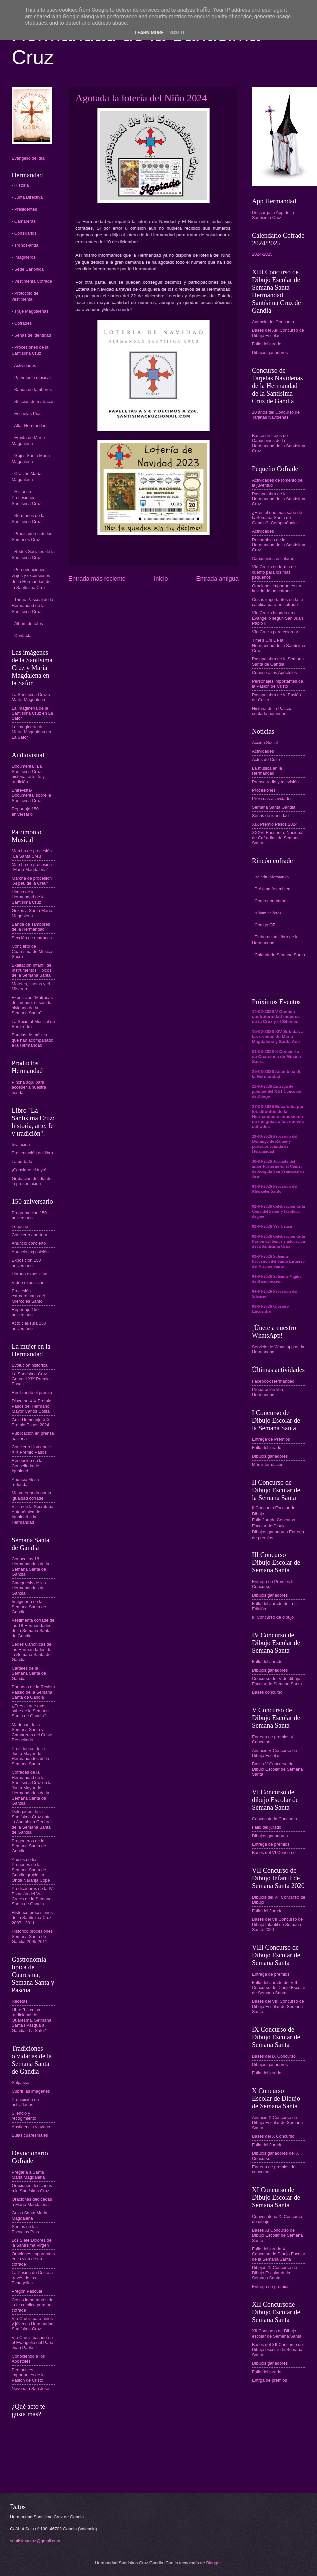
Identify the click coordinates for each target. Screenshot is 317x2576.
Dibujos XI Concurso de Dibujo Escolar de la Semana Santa (274, 2272)
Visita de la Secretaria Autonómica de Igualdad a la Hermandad (32, 1514)
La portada (22, 1161)
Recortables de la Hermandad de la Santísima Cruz (278, 545)
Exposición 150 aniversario (26, 1263)
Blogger (213, 2562)
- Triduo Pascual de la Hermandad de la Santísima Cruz (32, 605)
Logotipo (20, 1226)
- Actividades (24, 365)
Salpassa (20, 2082)
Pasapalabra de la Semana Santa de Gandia (278, 661)
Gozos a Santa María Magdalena (32, 913)
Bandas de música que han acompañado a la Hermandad (32, 1040)
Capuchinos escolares (273, 558)
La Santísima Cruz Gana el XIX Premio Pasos (31, 1379)
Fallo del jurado (266, 343)
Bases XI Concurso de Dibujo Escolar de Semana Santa (277, 2235)
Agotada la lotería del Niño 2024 (141, 97)
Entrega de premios (270, 1844)
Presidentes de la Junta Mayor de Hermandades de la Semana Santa (30, 1756)
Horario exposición (29, 1273)
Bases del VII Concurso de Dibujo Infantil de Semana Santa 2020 (277, 1924)
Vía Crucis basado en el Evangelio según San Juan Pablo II (277, 618)
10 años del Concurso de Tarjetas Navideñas (276, 415)
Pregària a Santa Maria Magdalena (28, 2175)
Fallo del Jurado (267, 1661)
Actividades (263, 531)
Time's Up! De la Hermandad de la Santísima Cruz (278, 645)
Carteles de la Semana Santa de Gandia (29, 1673)
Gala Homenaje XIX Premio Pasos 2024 (31, 1422)
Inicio (161, 578)
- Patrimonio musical (31, 377)
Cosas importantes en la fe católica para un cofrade (277, 602)
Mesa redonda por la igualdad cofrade (31, 1495)
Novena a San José (30, 2388)
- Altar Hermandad (29, 425)
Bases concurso (267, 1692)
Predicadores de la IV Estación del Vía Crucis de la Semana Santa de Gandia (32, 1896)
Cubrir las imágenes (31, 2091)
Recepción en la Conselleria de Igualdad (27, 1465)
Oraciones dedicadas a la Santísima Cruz (32, 2188)
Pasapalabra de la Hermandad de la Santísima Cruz (278, 499)
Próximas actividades (272, 798)
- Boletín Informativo (270, 877)
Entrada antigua (217, 578)
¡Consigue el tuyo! (29, 1169)
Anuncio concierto (29, 1243)
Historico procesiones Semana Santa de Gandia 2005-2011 (32, 1936)
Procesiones (264, 790)
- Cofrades (22, 323)
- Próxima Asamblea (271, 888)
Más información (267, 1464)
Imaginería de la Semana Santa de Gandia (29, 1606)
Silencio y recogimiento (24, 2116)
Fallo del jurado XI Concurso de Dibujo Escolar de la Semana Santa (278, 2254)
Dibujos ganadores (270, 352)
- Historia (20, 185)
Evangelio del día (28, 158)
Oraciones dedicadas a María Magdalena (32, 2202)
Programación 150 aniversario (29, 1215)
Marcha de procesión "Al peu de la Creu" (32, 881)
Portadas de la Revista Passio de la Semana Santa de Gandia (33, 1692)
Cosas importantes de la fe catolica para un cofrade (32, 2305)
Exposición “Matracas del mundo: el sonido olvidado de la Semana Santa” (32, 1005)
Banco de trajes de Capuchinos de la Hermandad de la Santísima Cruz (278, 443)
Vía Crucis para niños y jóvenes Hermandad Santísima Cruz (32, 2323)
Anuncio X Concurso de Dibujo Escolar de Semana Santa (277, 2122)
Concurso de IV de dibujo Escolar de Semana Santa (277, 1681)
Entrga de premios (269, 2380)
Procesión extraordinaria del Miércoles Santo (28, 1296)
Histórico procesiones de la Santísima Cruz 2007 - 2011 (32, 1917)
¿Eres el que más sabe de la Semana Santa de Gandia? (30, 1711)
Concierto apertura (29, 1234)
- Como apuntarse (269, 900)
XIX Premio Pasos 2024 (275, 824)
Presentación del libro (32, 1152)
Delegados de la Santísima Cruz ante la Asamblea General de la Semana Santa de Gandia (32, 1822)
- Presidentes (24, 209)
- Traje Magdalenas (30, 311)
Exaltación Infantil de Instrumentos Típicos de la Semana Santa (31, 970)
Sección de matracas (32, 937)
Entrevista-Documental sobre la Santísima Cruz (31, 795)
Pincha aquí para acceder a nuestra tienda (29, 1087)
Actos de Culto (266, 759)
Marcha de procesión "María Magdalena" (32, 867)
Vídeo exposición (28, 1282)
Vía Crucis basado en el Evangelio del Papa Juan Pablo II (32, 2342)
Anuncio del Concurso (273, 321)
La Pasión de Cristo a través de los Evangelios (32, 2277)
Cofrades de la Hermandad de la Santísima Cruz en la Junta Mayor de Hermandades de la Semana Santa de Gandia (32, 1788)
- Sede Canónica (28, 269)
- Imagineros (24, 257)
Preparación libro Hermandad (268, 1392)
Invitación (21, 1144)
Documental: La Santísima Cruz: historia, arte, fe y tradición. (28, 774)
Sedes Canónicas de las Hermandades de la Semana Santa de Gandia (31, 1652)
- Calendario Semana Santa (278, 954)
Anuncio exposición (30, 1251)
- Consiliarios (24, 233)
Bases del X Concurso (273, 2136)
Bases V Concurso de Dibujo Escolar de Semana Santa (277, 1769)
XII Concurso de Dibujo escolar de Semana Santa (276, 2333)
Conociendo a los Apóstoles (28, 2359)
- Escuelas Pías (26, 413)
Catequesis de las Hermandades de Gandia (29, 1588)
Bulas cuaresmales (30, 2135)
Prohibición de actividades (25, 2102)
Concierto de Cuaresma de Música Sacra (32, 951)
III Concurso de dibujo (273, 1617)
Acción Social (265, 742)
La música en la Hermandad (267, 771)
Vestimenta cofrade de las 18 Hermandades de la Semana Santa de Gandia (33, 1628)
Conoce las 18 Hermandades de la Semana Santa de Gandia (30, 1566)
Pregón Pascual (27, 2291)
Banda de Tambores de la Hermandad (31, 927)
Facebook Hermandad (273, 1381)
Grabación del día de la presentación (32, 1181)
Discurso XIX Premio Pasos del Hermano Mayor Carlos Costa (31, 1406)
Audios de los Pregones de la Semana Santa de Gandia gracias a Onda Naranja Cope (31, 1870)
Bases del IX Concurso (274, 2056)
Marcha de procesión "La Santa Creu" (32, 853)
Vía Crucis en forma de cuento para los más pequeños (274, 572)
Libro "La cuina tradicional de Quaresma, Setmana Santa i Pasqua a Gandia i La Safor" (31, 2020)
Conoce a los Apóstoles (274, 672)
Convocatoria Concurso (274, 1818)
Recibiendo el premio (32, 1392)
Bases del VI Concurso (274, 1852)
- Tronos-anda (25, 245)
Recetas (19, 2001)
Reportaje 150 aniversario (25, 811)
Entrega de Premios (271, 1439)
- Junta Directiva (27, 197)
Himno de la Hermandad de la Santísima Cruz (28, 897)
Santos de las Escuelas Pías (25, 2229)
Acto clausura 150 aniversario (29, 1326)
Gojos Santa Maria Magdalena (29, 2215)
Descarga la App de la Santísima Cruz (273, 215)
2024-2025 (262, 254)
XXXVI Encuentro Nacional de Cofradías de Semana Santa (277, 837)
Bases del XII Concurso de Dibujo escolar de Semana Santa (277, 2349)
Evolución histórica (29, 1365)
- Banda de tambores (32, 389)
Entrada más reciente (96, 578)
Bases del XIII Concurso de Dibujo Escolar (278, 333)
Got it (177, 32)
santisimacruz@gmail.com (35, 2540)
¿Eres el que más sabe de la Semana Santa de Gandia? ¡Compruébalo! (277, 517)
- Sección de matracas (33, 401)
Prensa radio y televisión (275, 781)
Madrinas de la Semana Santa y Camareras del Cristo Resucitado (32, 1732)
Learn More (149, 32)
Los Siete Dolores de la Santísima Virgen (32, 2243)
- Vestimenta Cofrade (32, 281)
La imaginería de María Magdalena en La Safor (31, 732)
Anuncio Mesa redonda (25, 1482)
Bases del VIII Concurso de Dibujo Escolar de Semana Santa (278, 2006)
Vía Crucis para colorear (275, 631)
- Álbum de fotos (27, 623)
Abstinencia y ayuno (31, 2126)
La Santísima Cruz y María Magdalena (31, 697)
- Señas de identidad (31, 335)
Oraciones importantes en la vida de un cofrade (33, 2259)
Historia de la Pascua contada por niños (272, 711)
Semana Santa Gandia (273, 807)
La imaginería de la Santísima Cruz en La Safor (32, 713)
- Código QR (264, 924)
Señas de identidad (270, 815)
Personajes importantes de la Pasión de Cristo (28, 2375)
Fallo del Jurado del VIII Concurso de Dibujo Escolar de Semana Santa (278, 1987)
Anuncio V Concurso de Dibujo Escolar (274, 1753)
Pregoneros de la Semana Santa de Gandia (29, 1846)
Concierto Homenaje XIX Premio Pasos (31, 1449)
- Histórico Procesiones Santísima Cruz (26, 497)
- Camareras (24, 221)
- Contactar (22, 635)
